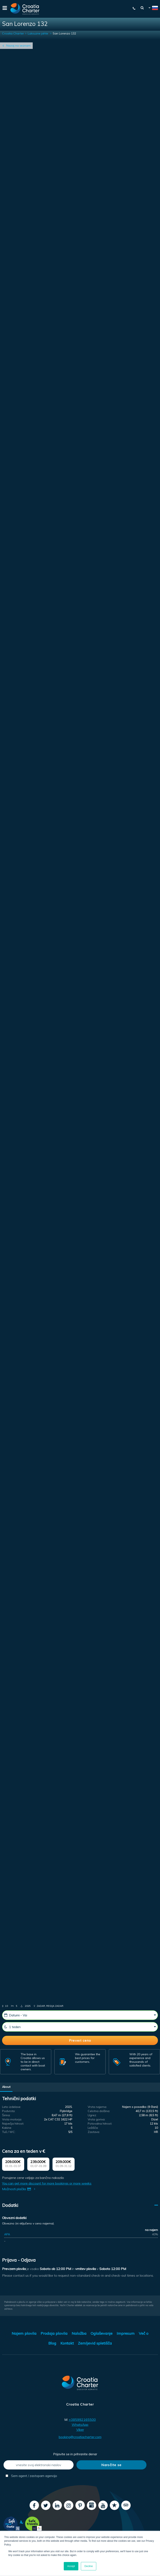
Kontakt (67, 2343)
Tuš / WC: (8, 2132)
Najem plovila (24, 2333)
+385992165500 (82, 2419)
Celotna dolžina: (99, 2111)
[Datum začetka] (80, 2015)
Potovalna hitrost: (100, 2123)
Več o (143, 2333)
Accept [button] (71, 2566)
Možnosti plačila (19, 2189)
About (6, 2087)
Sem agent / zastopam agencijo (31, 2476)
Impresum (126, 2333)
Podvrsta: (8, 2111)
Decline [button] (88, 2566)
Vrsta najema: (97, 2107)
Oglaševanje (101, 2333)
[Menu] (4, 9)
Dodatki (10, 2205)
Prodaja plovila (54, 2333)
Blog (52, 2343)
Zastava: (94, 2132)
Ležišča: (93, 2128)
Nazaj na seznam (18, 45)
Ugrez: (92, 2115)
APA (7, 2234)
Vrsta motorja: (12, 2119)
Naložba (79, 2333)
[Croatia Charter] (25, 9)
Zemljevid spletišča (95, 2343)
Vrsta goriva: (96, 2119)
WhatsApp (80, 2424)
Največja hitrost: (13, 2123)
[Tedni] (80, 2027)
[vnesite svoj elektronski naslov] (39, 2464)
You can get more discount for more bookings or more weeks (46, 2183)
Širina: (6, 2115)
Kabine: (7, 2128)
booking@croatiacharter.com (80, 2437)
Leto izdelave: (11, 2107)
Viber (80, 2429)
